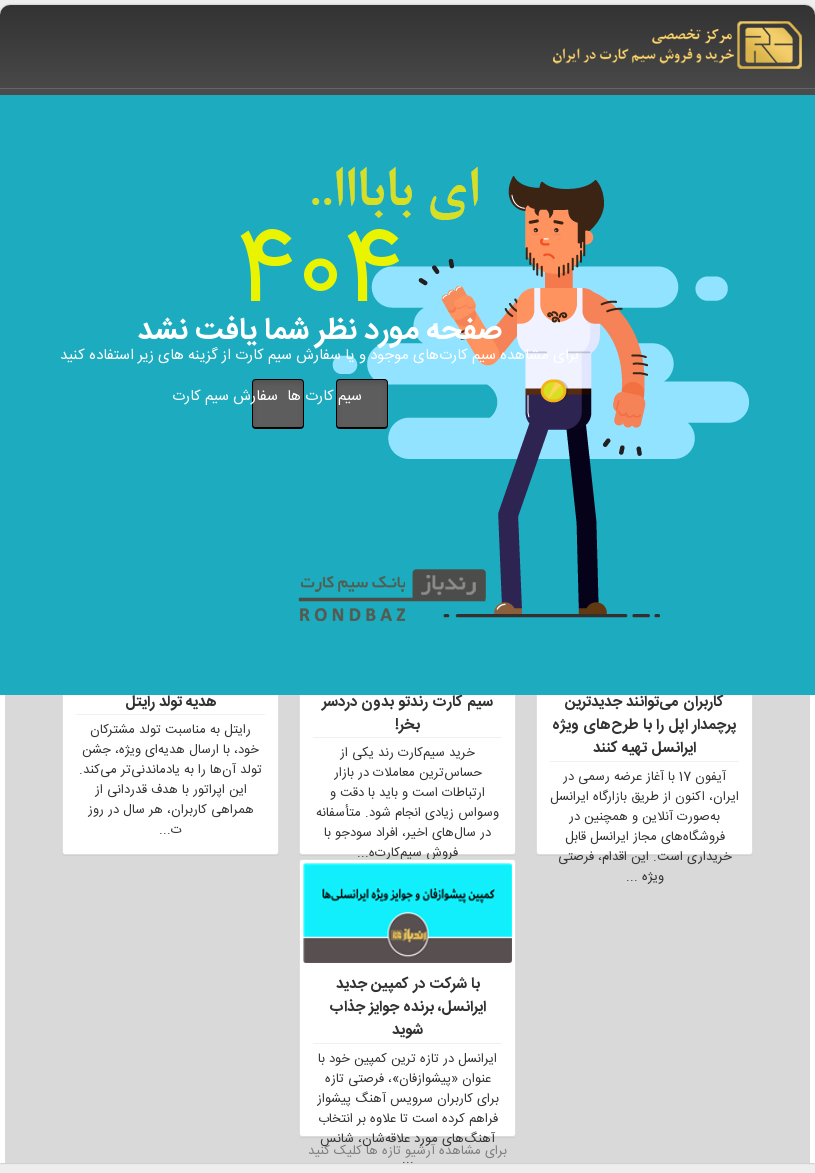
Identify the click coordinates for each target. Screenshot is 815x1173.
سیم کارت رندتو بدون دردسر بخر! (407, 714)
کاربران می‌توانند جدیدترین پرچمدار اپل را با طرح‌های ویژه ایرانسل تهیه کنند (644, 726)
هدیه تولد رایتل (171, 702)
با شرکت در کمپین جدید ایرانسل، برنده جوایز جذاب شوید (407, 1008)
